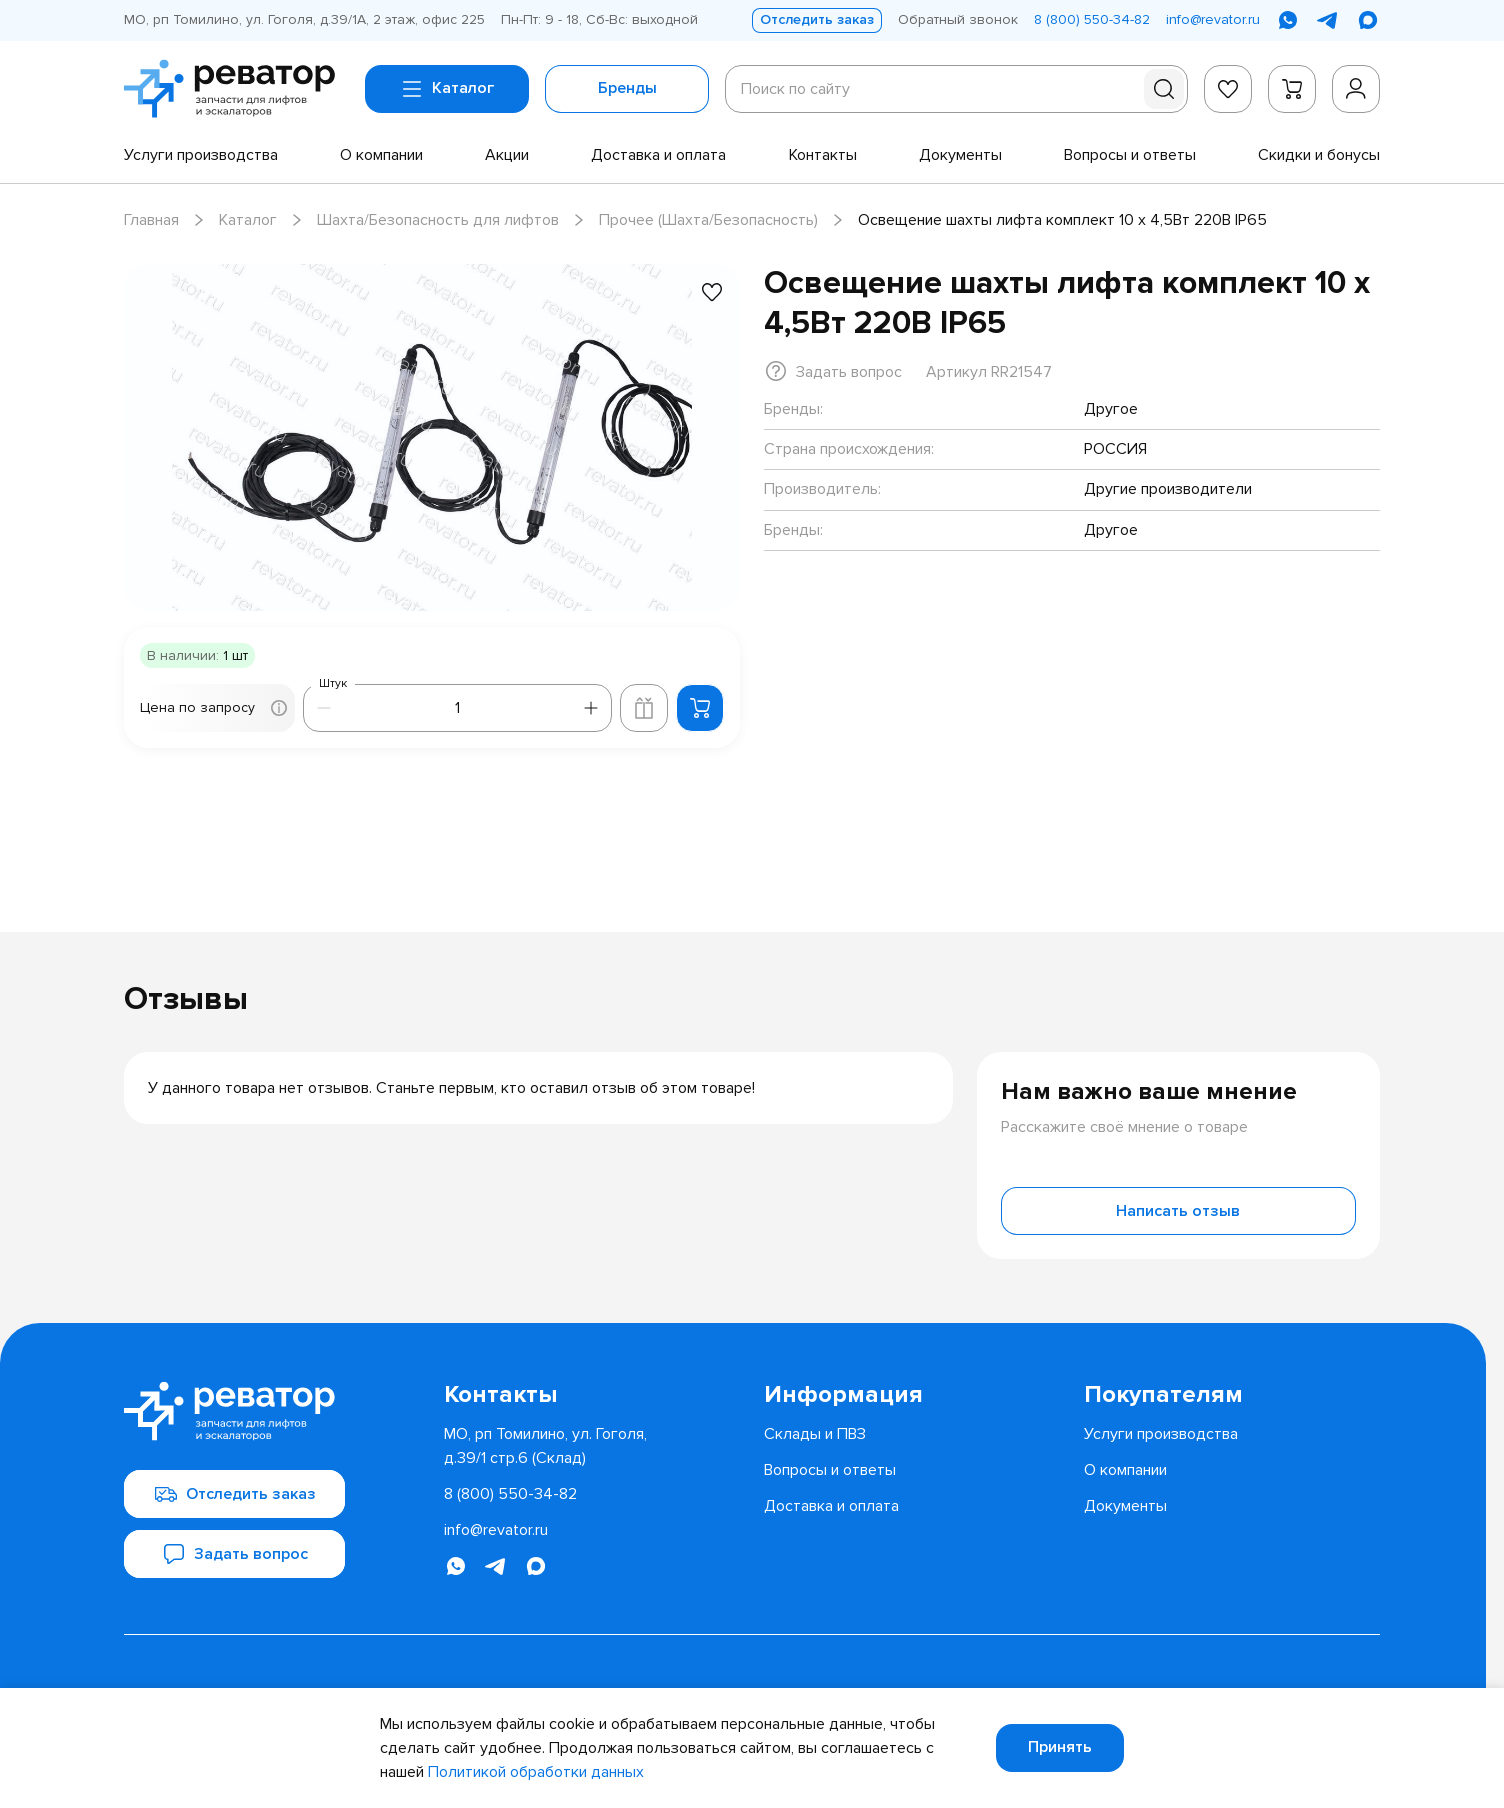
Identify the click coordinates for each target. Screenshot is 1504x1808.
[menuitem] (201, 155)
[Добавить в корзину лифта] (644, 708)
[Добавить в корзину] (700, 708)
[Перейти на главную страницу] (236, 89)
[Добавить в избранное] (712, 292)
